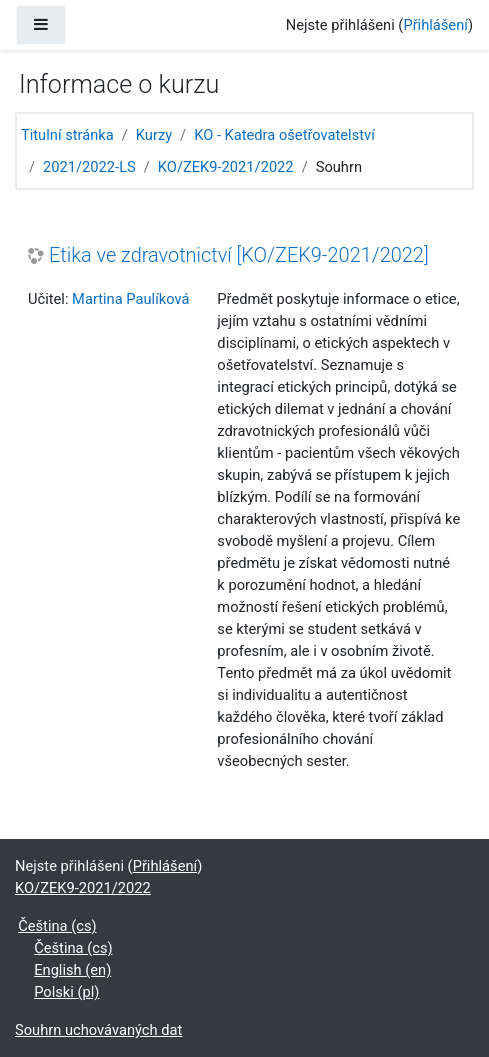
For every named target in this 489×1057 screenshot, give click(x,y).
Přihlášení (435, 25)
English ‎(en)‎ (72, 970)
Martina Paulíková (130, 299)
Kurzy (154, 135)
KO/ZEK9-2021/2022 (226, 167)
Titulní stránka (67, 135)
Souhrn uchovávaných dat (98, 1030)
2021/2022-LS (89, 167)
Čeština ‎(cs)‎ (57, 926)
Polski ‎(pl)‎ (66, 992)
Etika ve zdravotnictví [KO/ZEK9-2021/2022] (239, 255)
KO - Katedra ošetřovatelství (284, 135)
